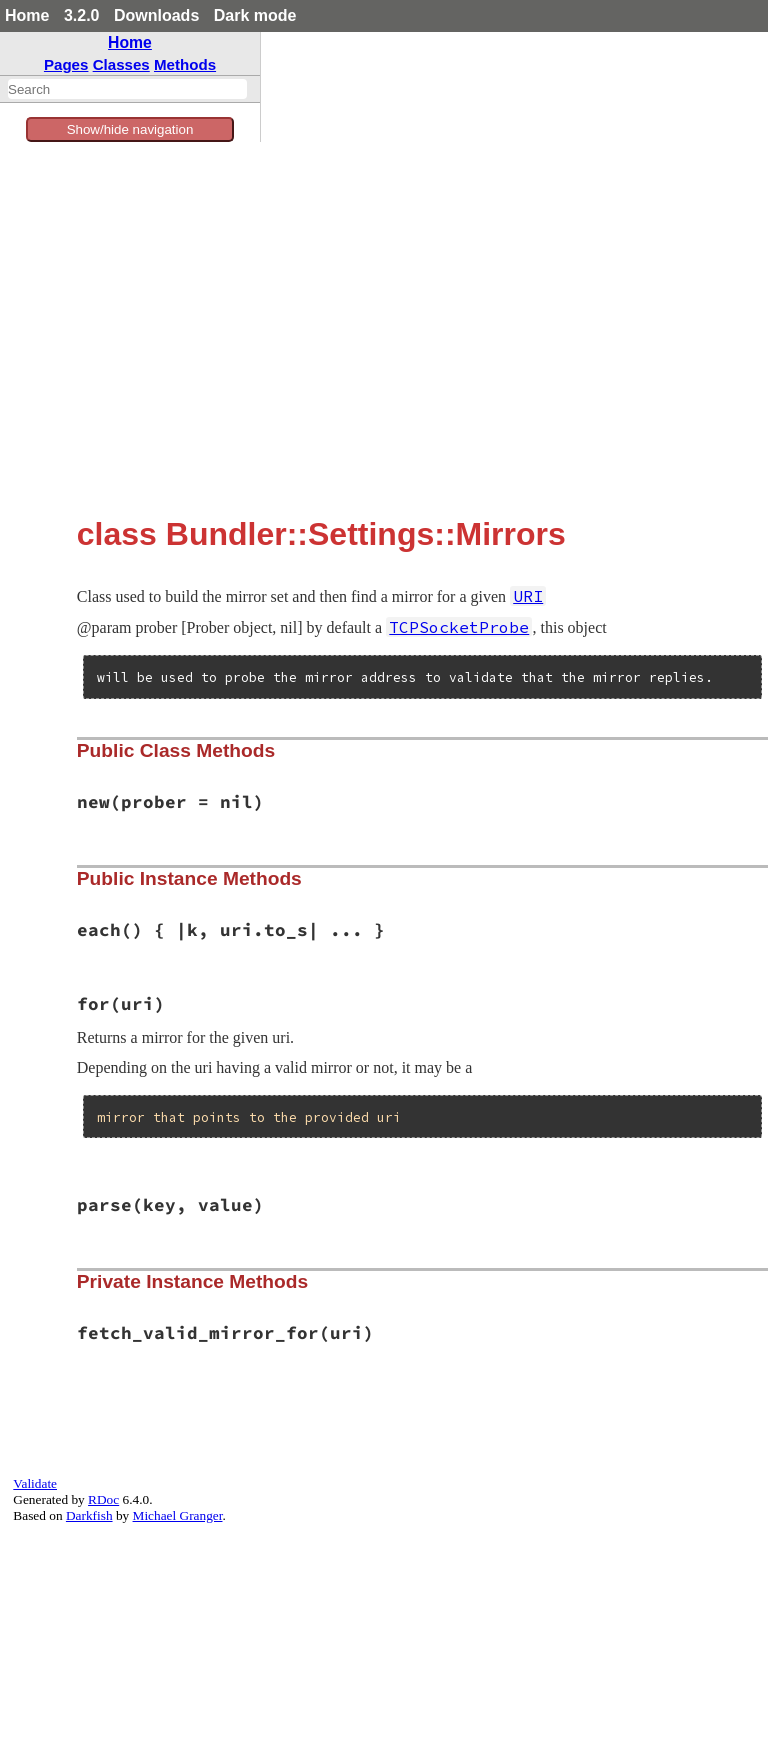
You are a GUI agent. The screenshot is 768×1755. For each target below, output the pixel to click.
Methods (185, 64)
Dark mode (255, 15)
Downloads (156, 15)
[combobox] (127, 89)
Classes (121, 64)
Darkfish (89, 1515)
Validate (35, 1483)
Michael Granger (178, 1515)
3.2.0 (82, 15)
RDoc (103, 1499)
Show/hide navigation (130, 129)
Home (27, 15)
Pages (66, 64)
